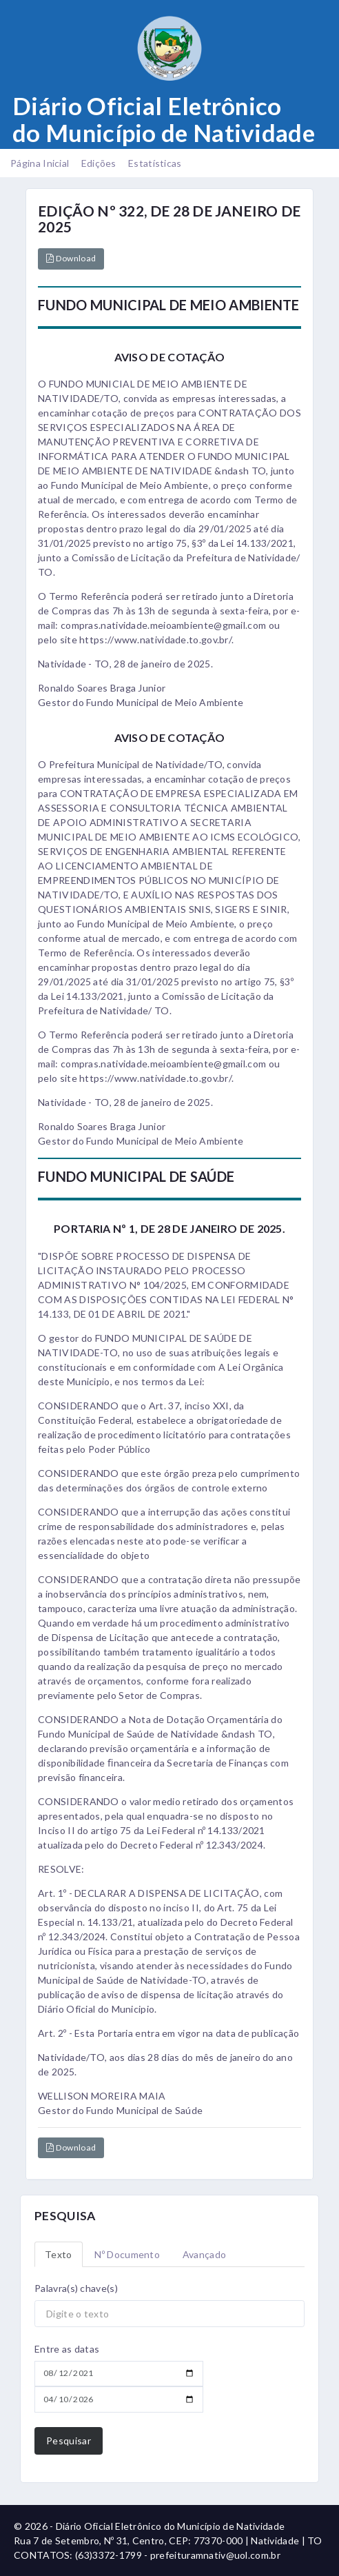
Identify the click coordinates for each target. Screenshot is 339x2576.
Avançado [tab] (204, 2254)
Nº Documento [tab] (127, 2254)
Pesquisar (68, 2440)
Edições (98, 163)
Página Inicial (39, 163)
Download (71, 258)
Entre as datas (66, 2349)
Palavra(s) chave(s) (76, 2288)
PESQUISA (64, 2215)
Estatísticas (155, 163)
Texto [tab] (58, 2254)
